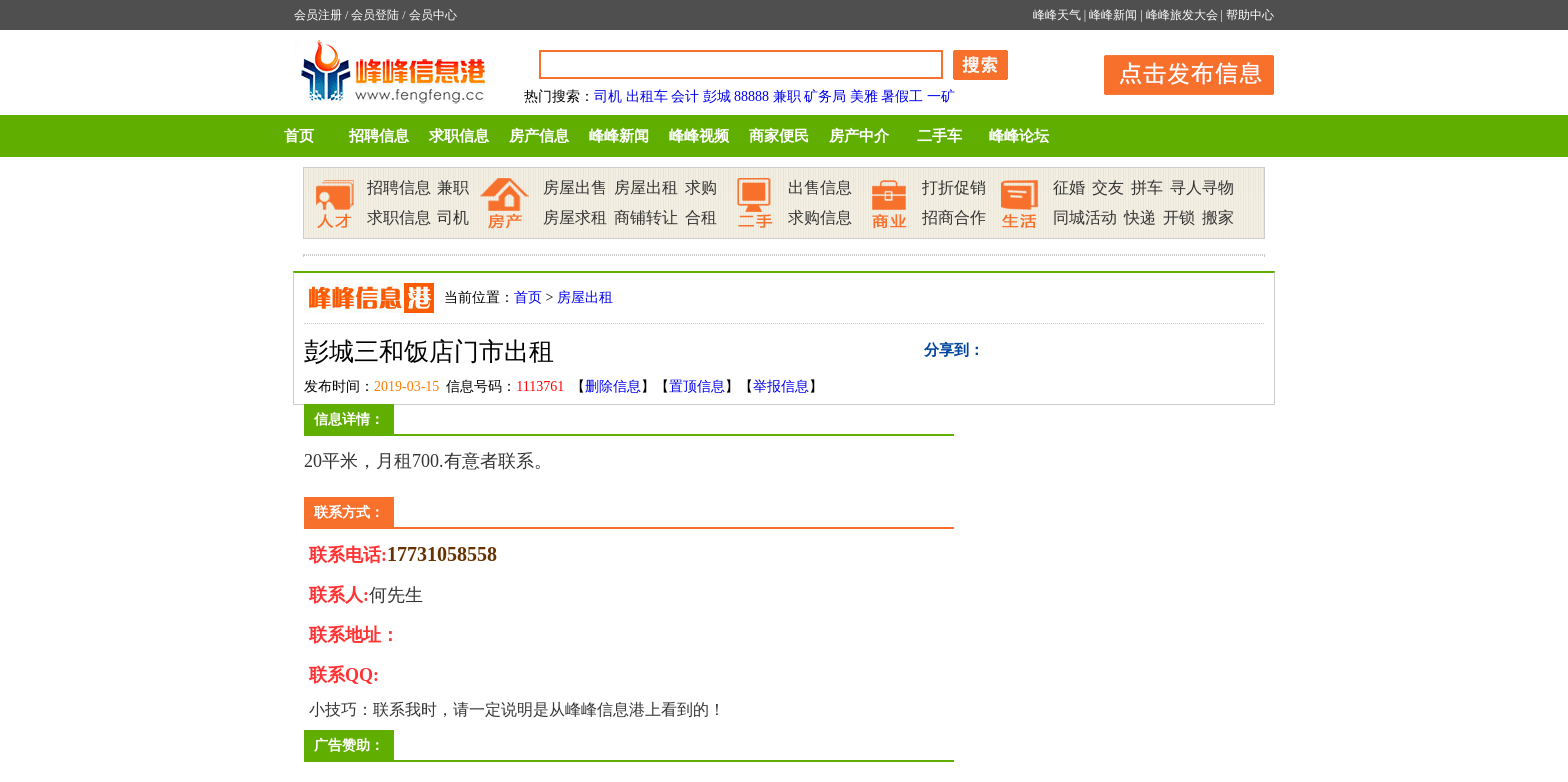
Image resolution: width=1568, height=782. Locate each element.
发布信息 (1179, 71)
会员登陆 (375, 15)
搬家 (1218, 217)
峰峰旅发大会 (1182, 15)
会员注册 (318, 15)
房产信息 (539, 136)
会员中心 (433, 15)
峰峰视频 (699, 136)
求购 (701, 187)
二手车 (939, 136)
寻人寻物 (1202, 187)
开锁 (1179, 217)
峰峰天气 (1057, 15)
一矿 (941, 96)
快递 (1140, 217)
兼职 (787, 96)
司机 (608, 96)
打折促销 (954, 187)
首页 (299, 136)
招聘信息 (379, 136)
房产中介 (859, 136)
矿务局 (825, 96)
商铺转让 (646, 217)
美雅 (864, 96)
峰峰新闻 (1113, 15)
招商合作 (954, 217)
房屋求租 (575, 217)
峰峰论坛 (1019, 136)
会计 (685, 96)
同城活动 (1085, 217)
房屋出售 (575, 187)
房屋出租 (646, 187)
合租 (701, 217)
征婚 (1069, 187)
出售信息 (820, 187)
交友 (1108, 187)
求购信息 (820, 217)
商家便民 (779, 136)
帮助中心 (1250, 15)
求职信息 (459, 136)
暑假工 (902, 96)
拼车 (1147, 187)
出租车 (647, 96)
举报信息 (781, 386)
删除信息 (613, 386)
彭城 (717, 96)
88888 (751, 96)
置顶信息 (697, 386)
